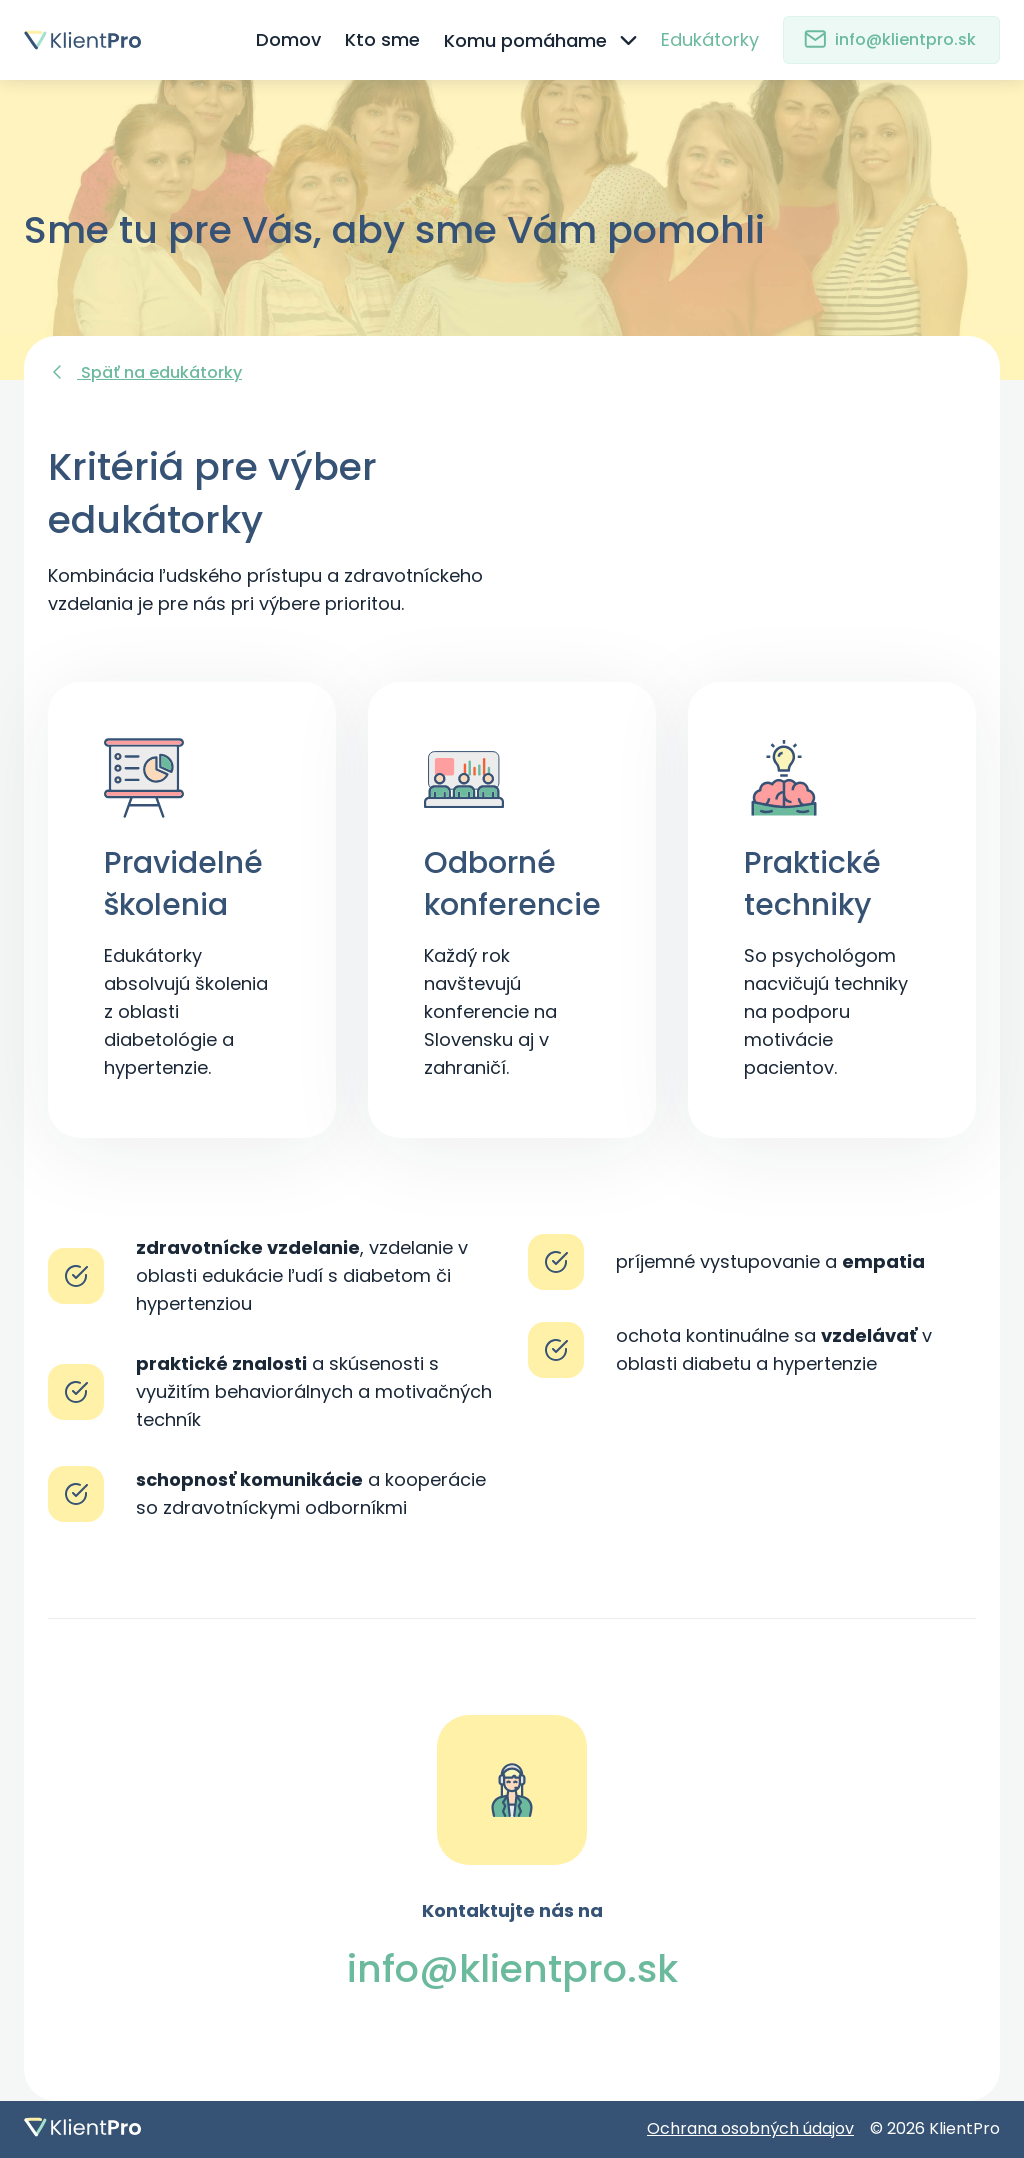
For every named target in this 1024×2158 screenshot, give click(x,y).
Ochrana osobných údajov (750, 2128)
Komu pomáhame (541, 40)
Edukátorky (710, 39)
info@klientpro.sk (889, 39)
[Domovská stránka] (108, 40)
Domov (288, 39)
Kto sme (382, 39)
